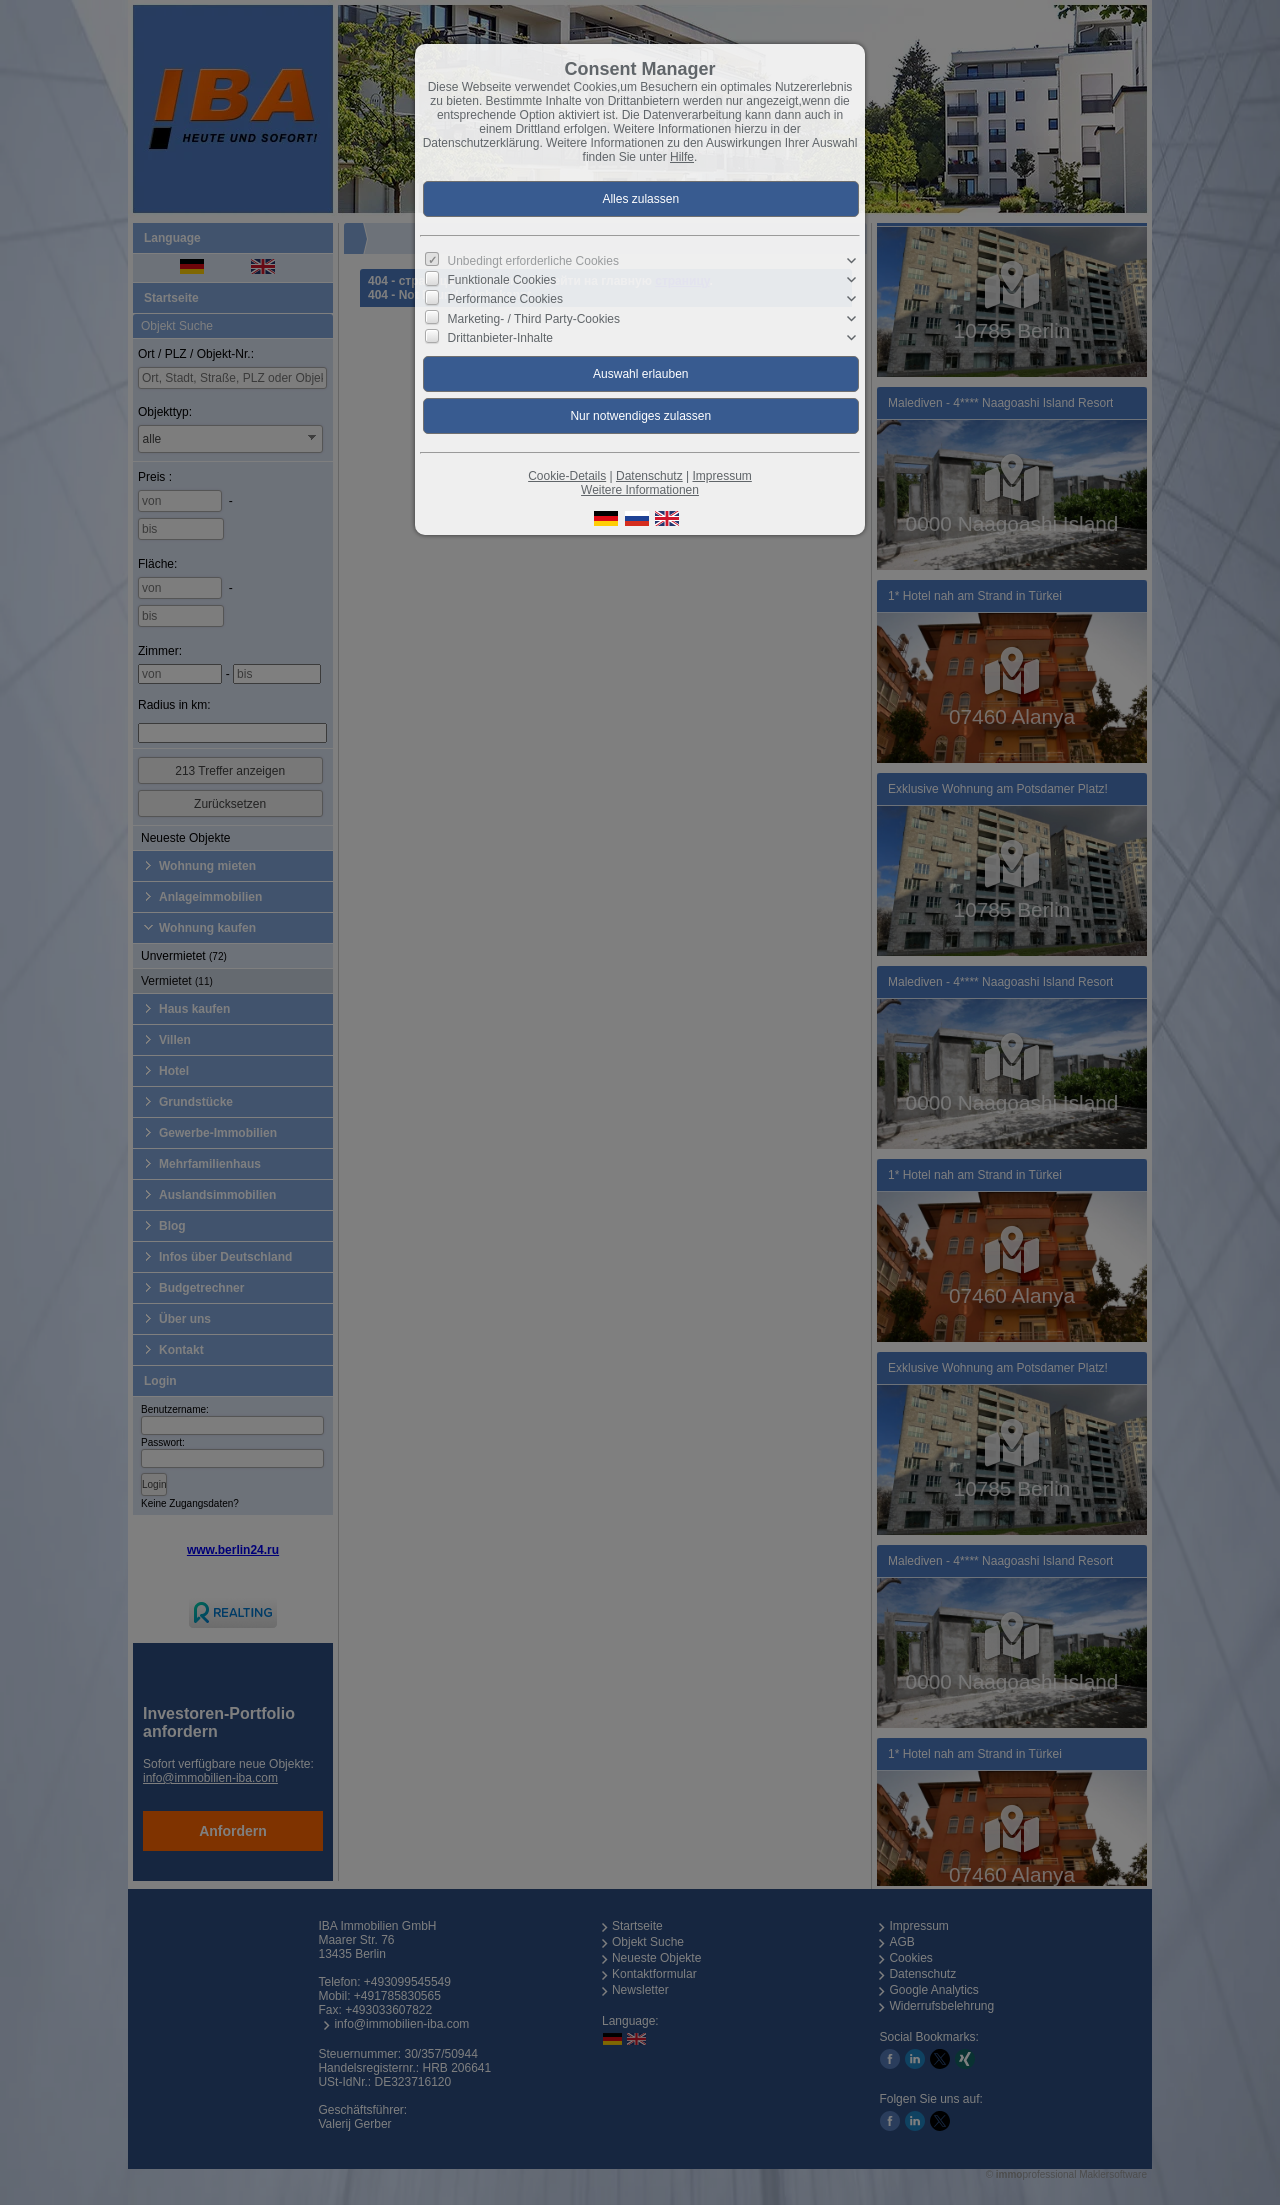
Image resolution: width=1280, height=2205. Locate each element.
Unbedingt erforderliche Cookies (533, 261)
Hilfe (682, 157)
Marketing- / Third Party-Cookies (534, 318)
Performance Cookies (505, 299)
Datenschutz (649, 476)
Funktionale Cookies (502, 280)
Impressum (721, 476)
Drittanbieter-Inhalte (500, 338)
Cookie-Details (567, 476)
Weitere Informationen (640, 490)
